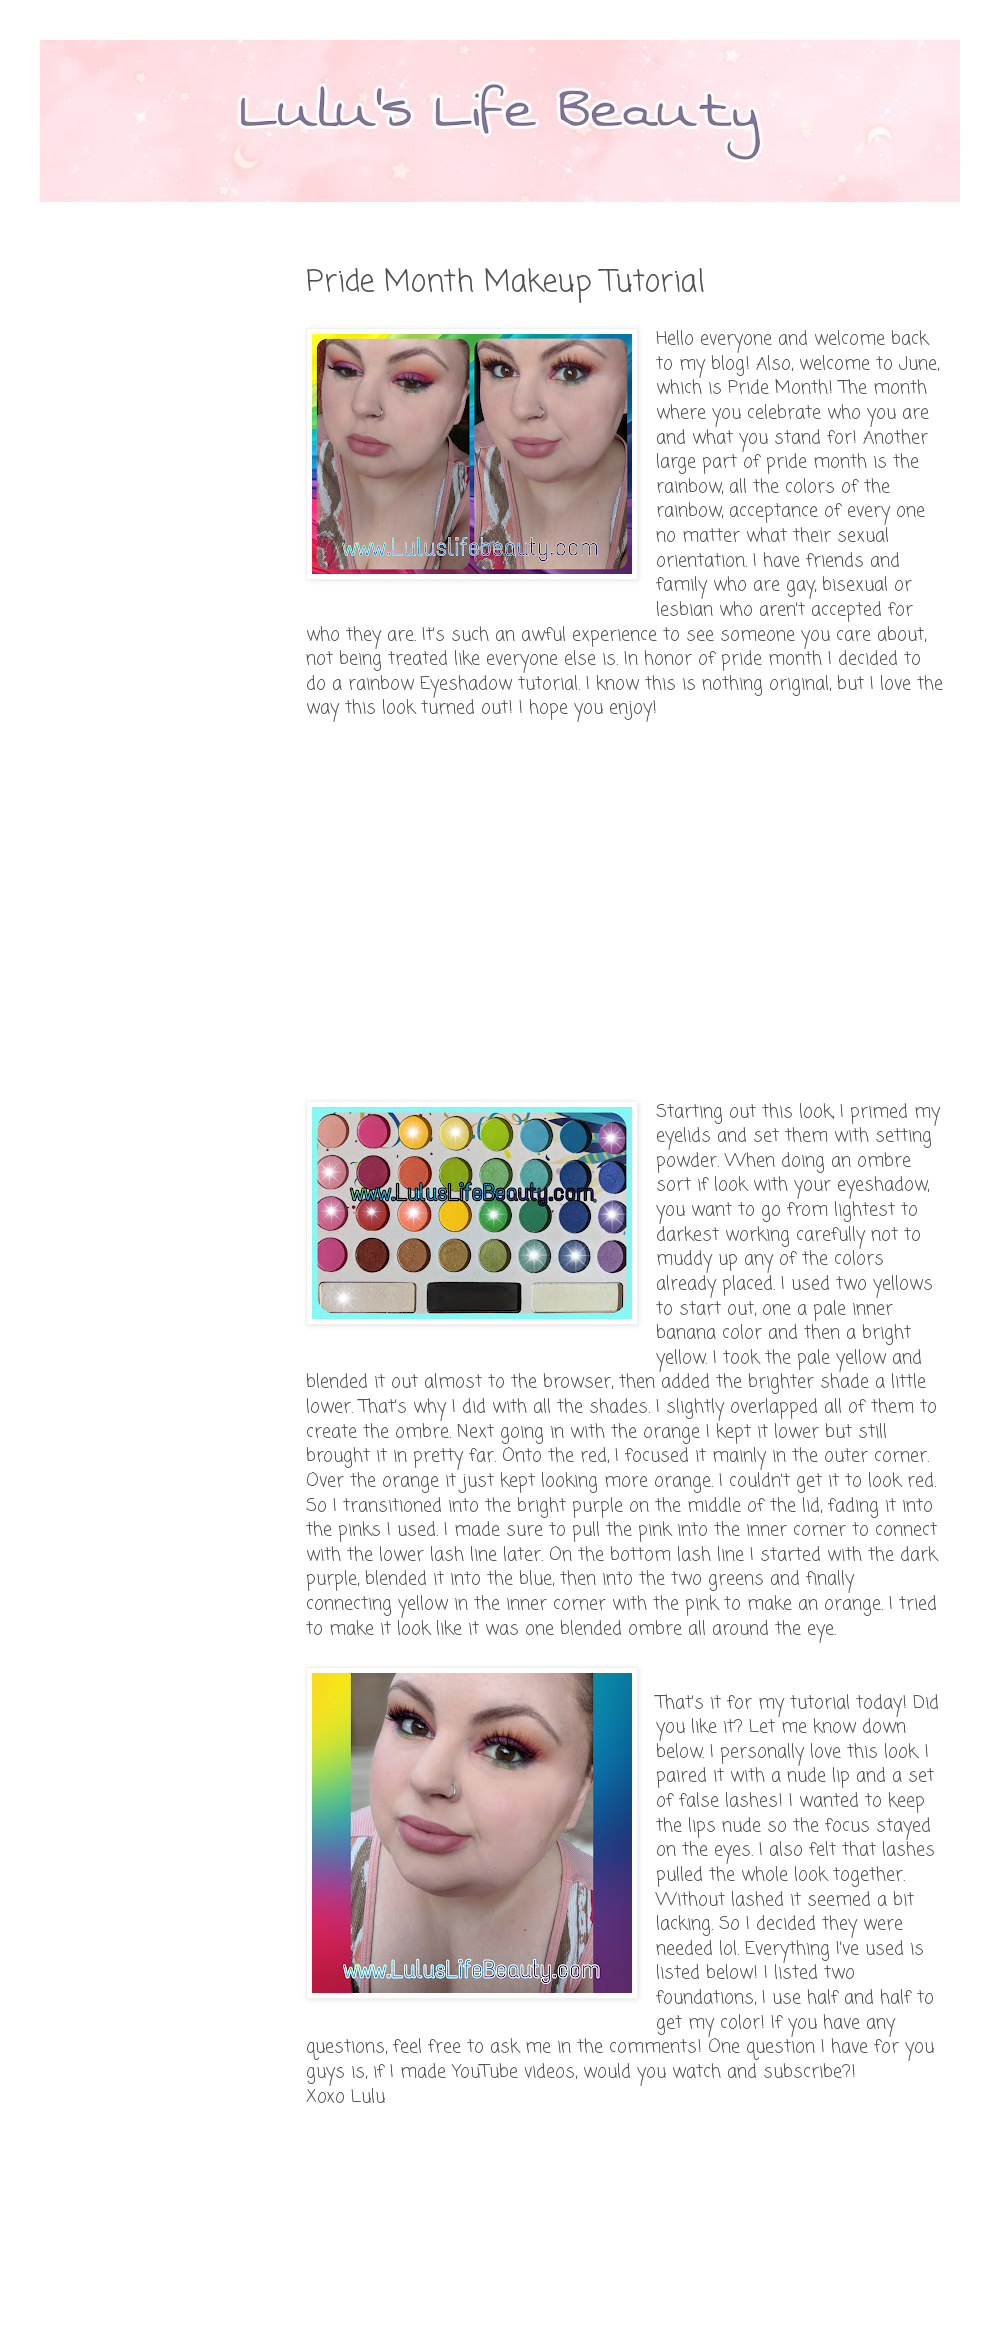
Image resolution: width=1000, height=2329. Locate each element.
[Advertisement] (319, 911)
